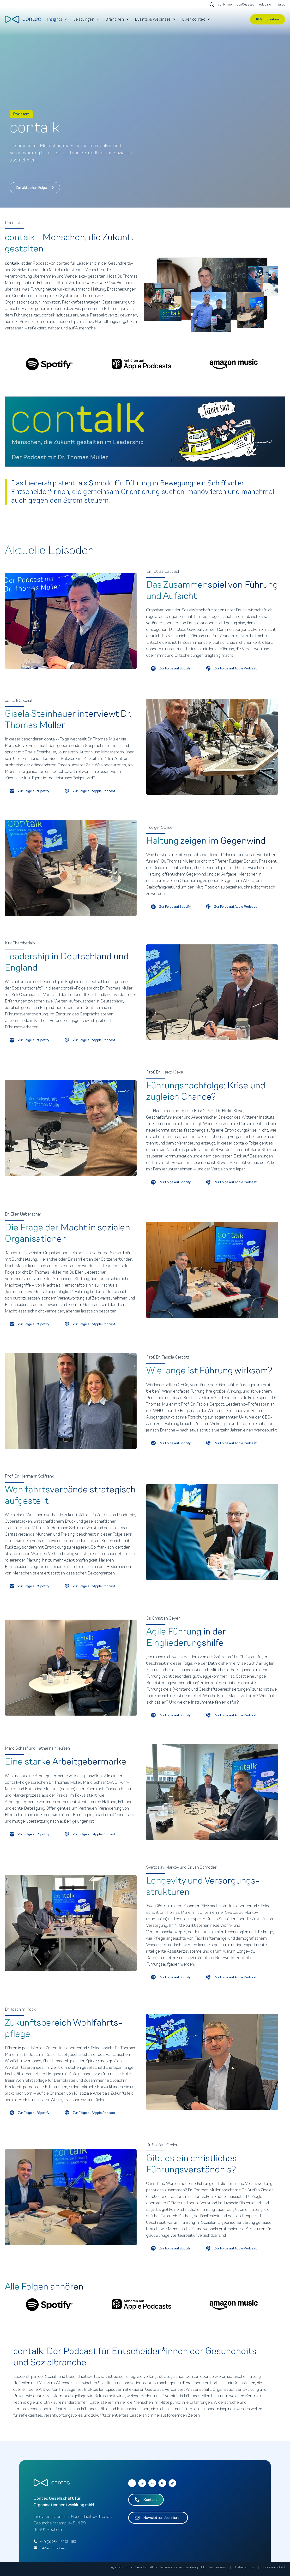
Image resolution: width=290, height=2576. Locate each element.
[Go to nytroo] (280, 5)
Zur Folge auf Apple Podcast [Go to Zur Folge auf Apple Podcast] (231, 668)
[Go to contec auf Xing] (162, 2483)
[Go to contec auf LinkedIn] (152, 2483)
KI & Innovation (267, 19)
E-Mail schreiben (52, 2548)
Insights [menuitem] (54, 19)
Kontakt (151, 2499)
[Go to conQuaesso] (245, 5)
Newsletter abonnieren (163, 2517)
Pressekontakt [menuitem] (274, 2567)
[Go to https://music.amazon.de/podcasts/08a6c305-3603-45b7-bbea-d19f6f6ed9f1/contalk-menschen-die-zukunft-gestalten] (234, 365)
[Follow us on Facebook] (172, 2483)
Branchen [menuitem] (114, 19)
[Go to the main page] (23, 19)
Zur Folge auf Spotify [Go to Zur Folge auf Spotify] (171, 668)
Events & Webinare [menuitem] (153, 19)
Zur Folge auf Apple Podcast (90, 1586)
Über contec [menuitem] (193, 19)
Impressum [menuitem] (217, 2567)
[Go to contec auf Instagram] (142, 2483)
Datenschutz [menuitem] (244, 2567)
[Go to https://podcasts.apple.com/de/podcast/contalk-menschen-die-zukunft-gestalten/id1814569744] (141, 365)
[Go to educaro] (264, 5)
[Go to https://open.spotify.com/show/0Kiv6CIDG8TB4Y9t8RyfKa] (49, 365)
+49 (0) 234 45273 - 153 (58, 2542)
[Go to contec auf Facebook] (132, 2483)
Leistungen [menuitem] (83, 19)
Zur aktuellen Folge (40, 187)
